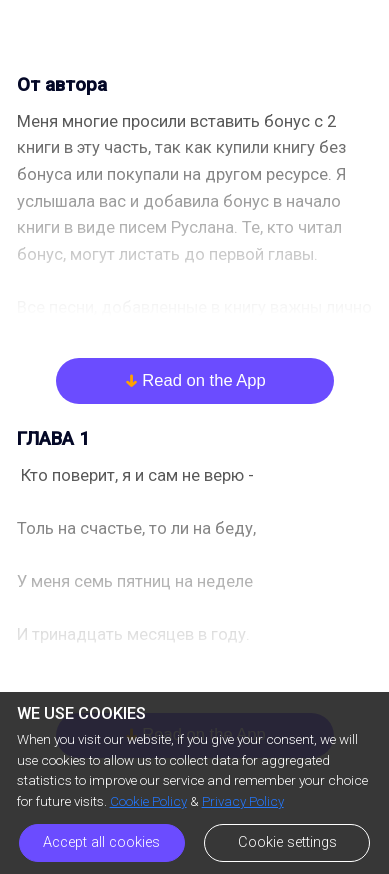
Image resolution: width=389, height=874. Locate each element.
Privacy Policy (243, 801)
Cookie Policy (148, 801)
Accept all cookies (101, 842)
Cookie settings (287, 842)
